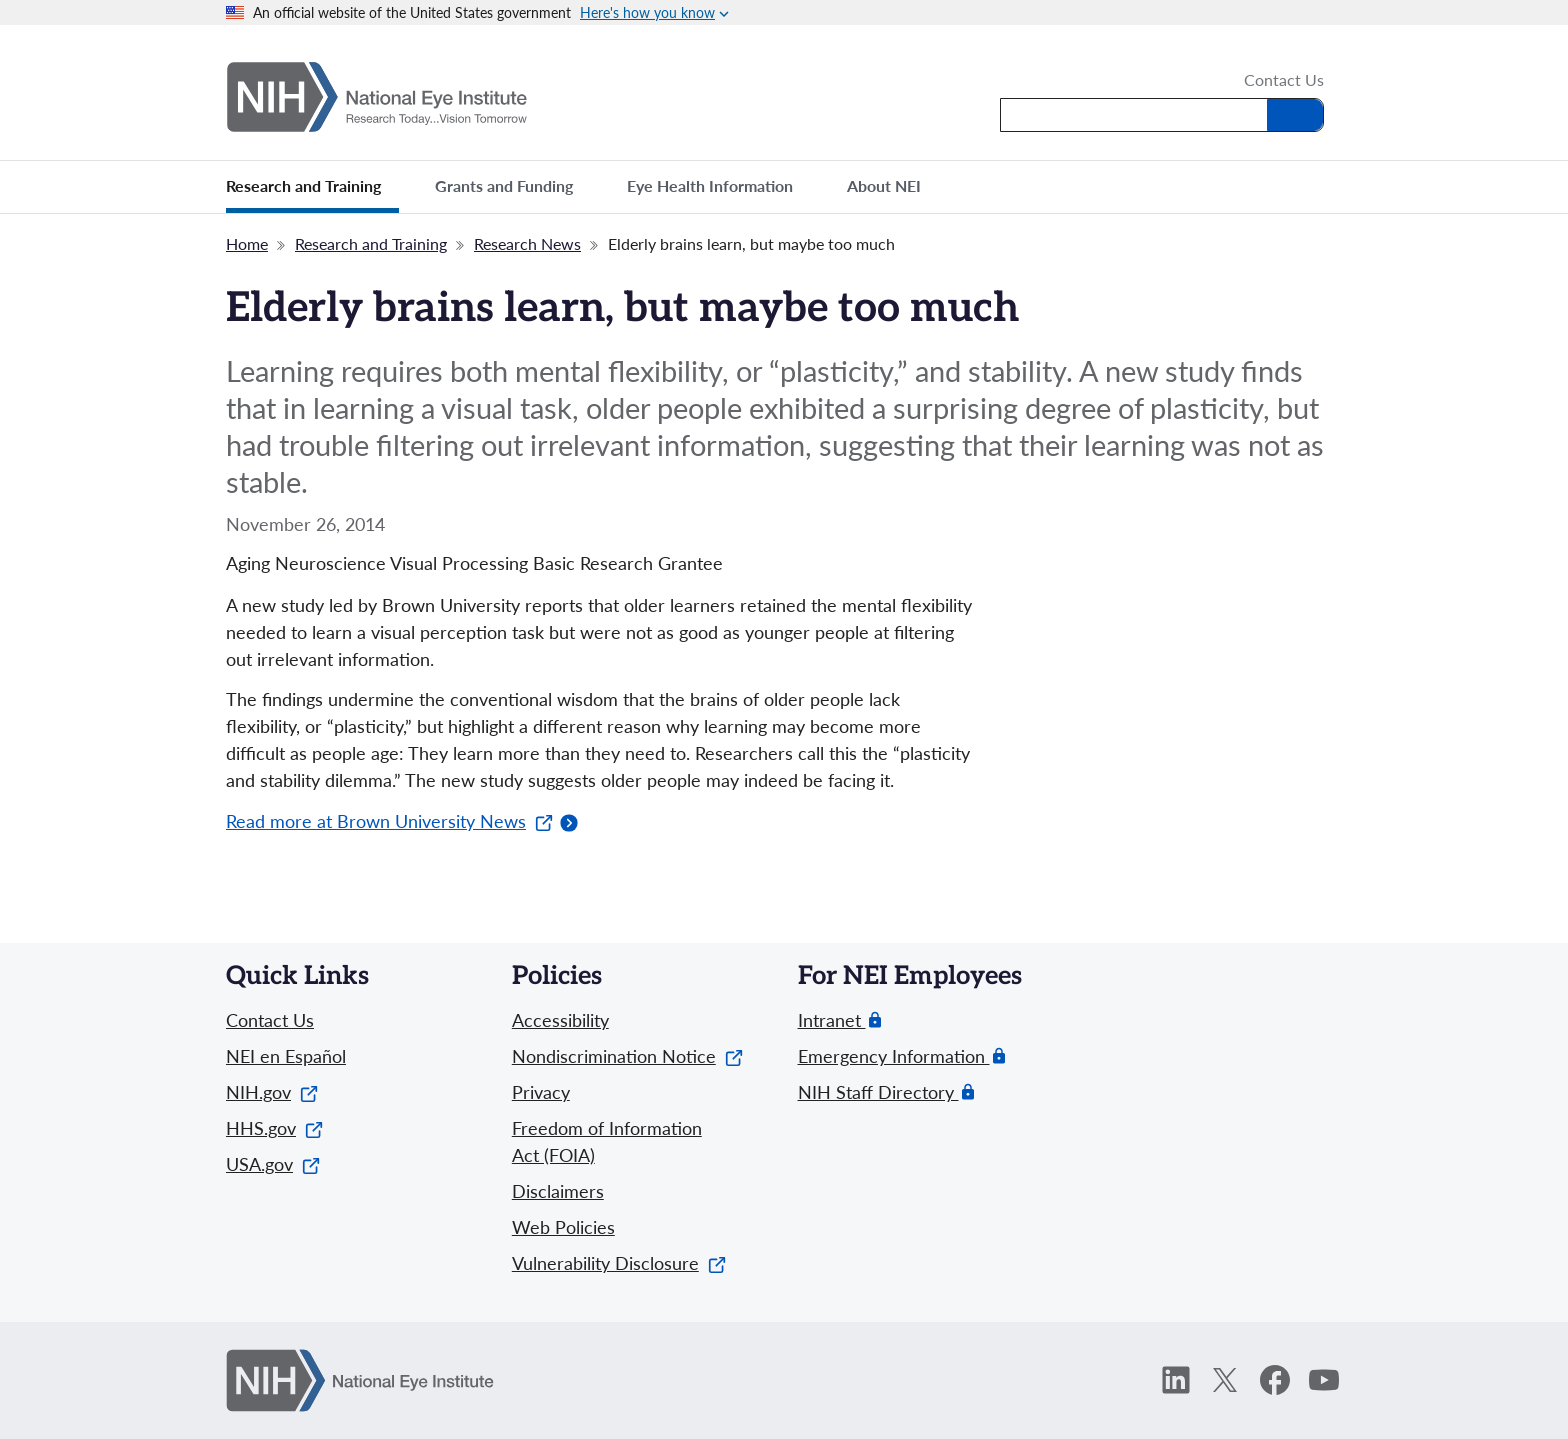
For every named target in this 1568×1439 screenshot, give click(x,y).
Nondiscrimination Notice (627, 1056)
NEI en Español (286, 1056)
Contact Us (1284, 81)
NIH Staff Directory (878, 1092)
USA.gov (273, 1164)
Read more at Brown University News (389, 821)
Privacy (541, 1092)
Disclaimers (558, 1191)
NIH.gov (272, 1092)
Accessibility (560, 1020)
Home (247, 243)
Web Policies (563, 1227)
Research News (527, 243)
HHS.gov (274, 1128)
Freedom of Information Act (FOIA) (607, 1141)
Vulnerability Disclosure (619, 1263)
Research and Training (371, 243)
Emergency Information (894, 1056)
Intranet (832, 1020)
